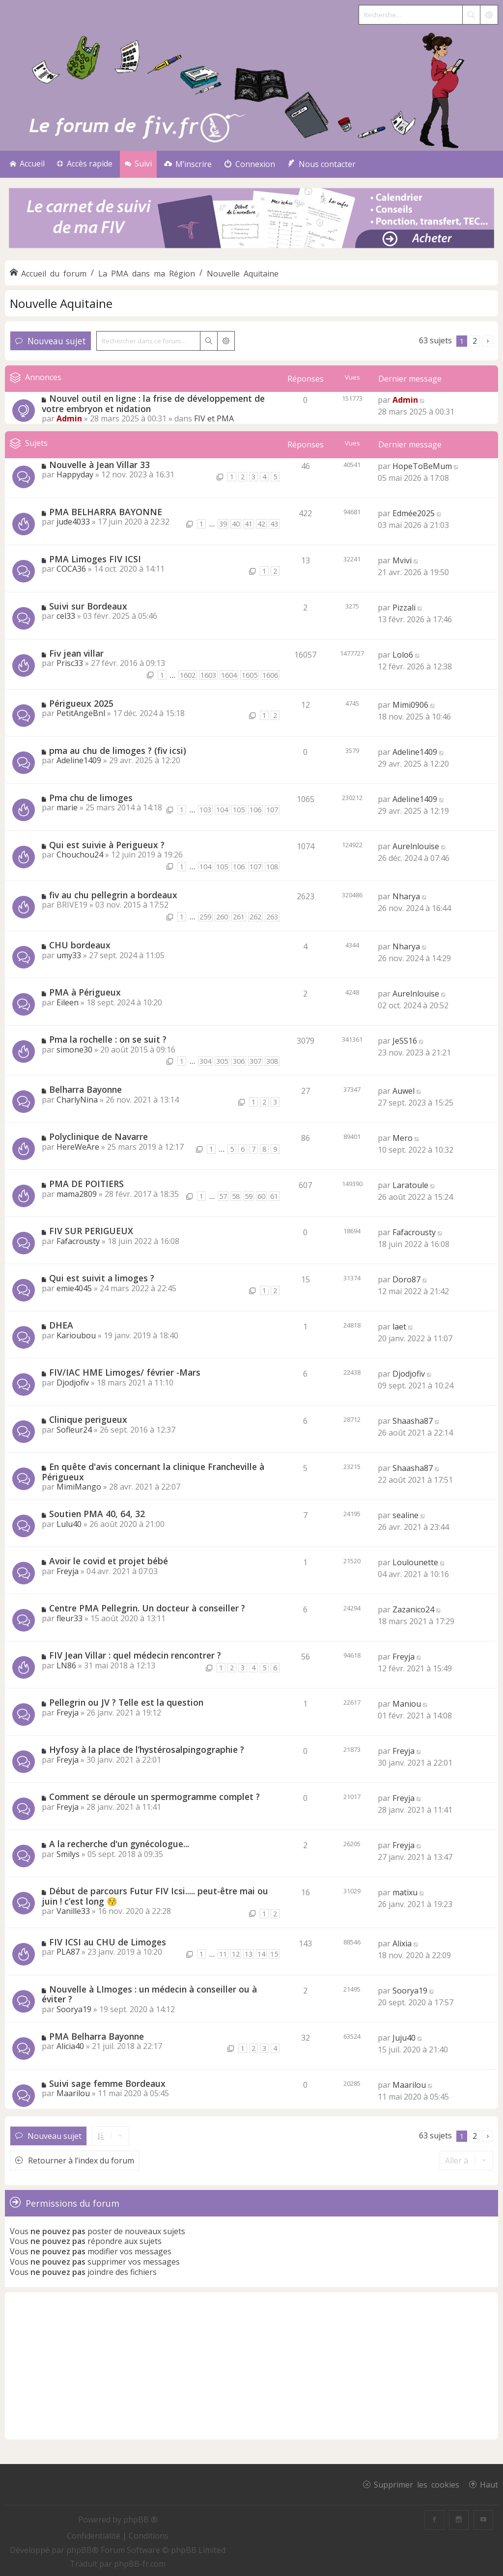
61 (274, 1196)
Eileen (67, 1002)
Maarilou (73, 2093)
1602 (188, 675)
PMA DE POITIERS (86, 1184)
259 (205, 916)
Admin (69, 418)
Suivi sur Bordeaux (88, 606)
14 (261, 1954)
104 (222, 809)
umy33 (68, 955)
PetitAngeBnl (80, 713)
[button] (487, 341)
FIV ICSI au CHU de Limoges (107, 1942)
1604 (229, 675)
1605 (249, 675)
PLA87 (68, 1951)
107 (272, 809)
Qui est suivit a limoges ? (101, 1278)
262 (255, 916)
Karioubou (76, 1335)
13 (248, 1954)
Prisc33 (69, 663)
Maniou (406, 1703)
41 (248, 523)
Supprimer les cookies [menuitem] (416, 2484)
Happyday (74, 474)
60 (261, 1196)
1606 (270, 675)
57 (223, 1196)
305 (222, 1061)
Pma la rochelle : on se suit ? (108, 1039)
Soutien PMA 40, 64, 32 (97, 1514)
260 (222, 916)
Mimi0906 (410, 704)
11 (223, 1954)
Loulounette (415, 1562)
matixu (405, 1892)
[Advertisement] (251, 2366)
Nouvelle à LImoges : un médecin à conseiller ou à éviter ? (149, 1994)
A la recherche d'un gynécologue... (119, 1844)
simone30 (74, 1049)
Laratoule (410, 1185)
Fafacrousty (78, 1241)
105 (239, 809)
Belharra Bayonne (85, 1089)
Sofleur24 (74, 1429)
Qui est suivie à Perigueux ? (107, 845)
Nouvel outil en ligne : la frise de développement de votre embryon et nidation (153, 403)
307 (255, 1061)
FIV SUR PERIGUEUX (91, 1231)
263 (272, 916)
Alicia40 (70, 2046)
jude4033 (73, 521)
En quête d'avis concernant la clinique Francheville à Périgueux (153, 1472)
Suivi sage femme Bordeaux (107, 2083)
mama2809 (76, 1194)
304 (205, 1061)
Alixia (402, 1943)
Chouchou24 (79, 854)
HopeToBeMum (422, 466)
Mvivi (402, 560)
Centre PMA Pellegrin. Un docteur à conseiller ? (147, 1608)
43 (274, 523)
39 (223, 523)
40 (236, 523)
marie (67, 807)
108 (272, 866)
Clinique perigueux (88, 1419)
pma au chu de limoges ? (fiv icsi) (117, 750)
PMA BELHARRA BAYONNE (105, 512)
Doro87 (406, 1279)
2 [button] (475, 340)
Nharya (406, 896)
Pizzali (404, 607)
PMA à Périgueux (85, 992)
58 (236, 1196)
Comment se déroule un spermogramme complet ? (154, 1796)
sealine (405, 1515)
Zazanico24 (413, 1609)
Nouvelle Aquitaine (61, 303)
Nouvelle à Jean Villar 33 (99, 465)
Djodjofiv (72, 1382)
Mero (402, 1138)
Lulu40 (69, 1524)
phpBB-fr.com (140, 2563)
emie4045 (74, 1288)
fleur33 (69, 1618)
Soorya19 (73, 2009)
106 (255, 809)
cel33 (65, 615)
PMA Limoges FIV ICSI (95, 559)
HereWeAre (77, 1146)
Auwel (403, 1090)
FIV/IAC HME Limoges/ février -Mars (124, 1372)
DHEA (61, 1325)
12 (236, 1954)
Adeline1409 (78, 760)
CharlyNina (77, 1099)
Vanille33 (73, 1911)
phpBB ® (140, 2519)
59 (248, 1196)
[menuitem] (188, 164)
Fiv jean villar (76, 653)
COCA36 (71, 568)
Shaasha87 (412, 1420)
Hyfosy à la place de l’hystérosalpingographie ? (146, 1749)
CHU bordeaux (80, 945)
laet (399, 1326)
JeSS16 (404, 1040)
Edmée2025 (413, 513)
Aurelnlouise (415, 846)
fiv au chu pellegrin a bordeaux (113, 895)
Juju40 (404, 2037)
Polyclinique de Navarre (98, 1136)
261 (239, 916)
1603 (208, 675)
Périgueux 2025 (81, 703)
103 (205, 809)
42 (261, 523)
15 (274, 1954)
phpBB (79, 2550)
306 (239, 1061)
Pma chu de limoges (91, 797)
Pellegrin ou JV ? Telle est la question (126, 1702)
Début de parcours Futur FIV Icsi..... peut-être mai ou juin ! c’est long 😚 (155, 1896)
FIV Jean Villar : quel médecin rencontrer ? (135, 1655)
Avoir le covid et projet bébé (108, 1561)
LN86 (66, 1665)
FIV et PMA (214, 418)
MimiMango (78, 1486)
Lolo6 (402, 654)
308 (272, 1061)
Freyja (67, 1571)
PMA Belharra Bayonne (96, 2036)
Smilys (68, 1854)
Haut (489, 2484)
